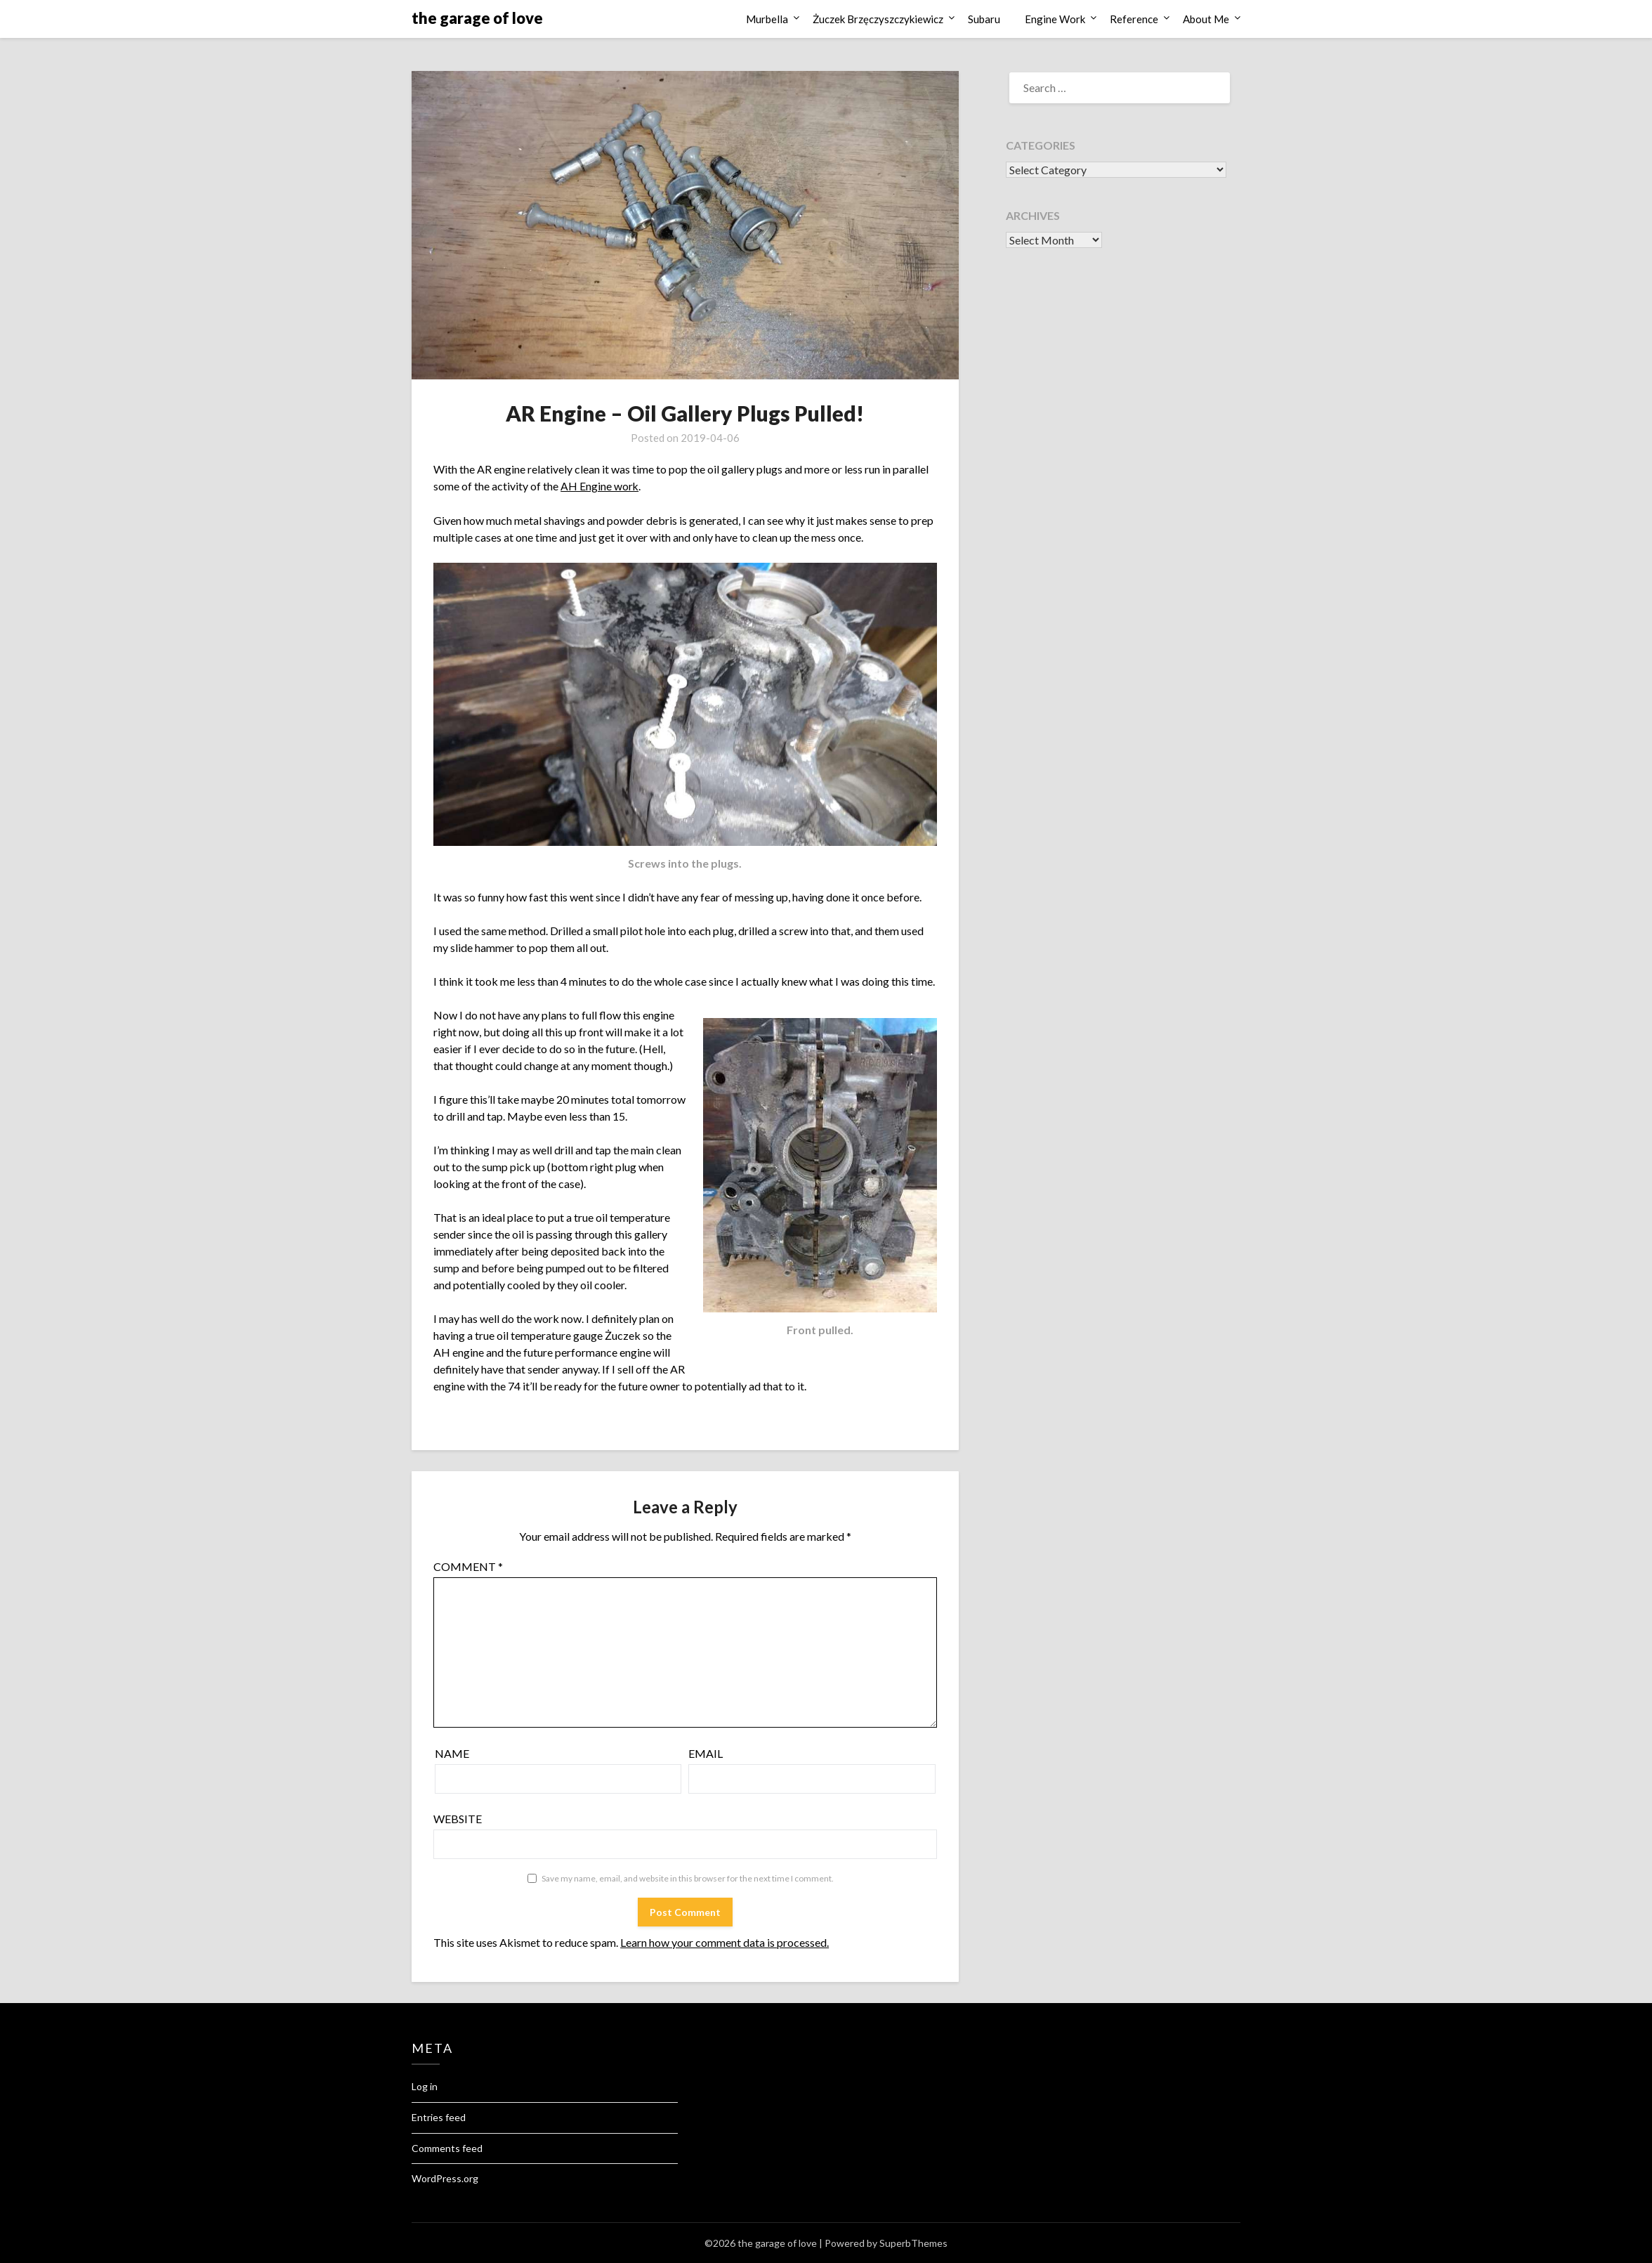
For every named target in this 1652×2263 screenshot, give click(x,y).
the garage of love (477, 17)
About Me (1206, 19)
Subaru (984, 19)
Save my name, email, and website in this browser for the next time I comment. (688, 1878)
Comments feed (447, 2147)
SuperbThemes (913, 2243)
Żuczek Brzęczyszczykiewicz (878, 19)
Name (452, 1753)
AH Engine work (599, 486)
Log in (425, 2086)
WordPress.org (445, 2178)
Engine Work (1055, 19)
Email (705, 1753)
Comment (468, 1566)
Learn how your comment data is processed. (724, 1941)
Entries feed (439, 2116)
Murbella (767, 19)
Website (457, 1818)
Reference (1134, 19)
